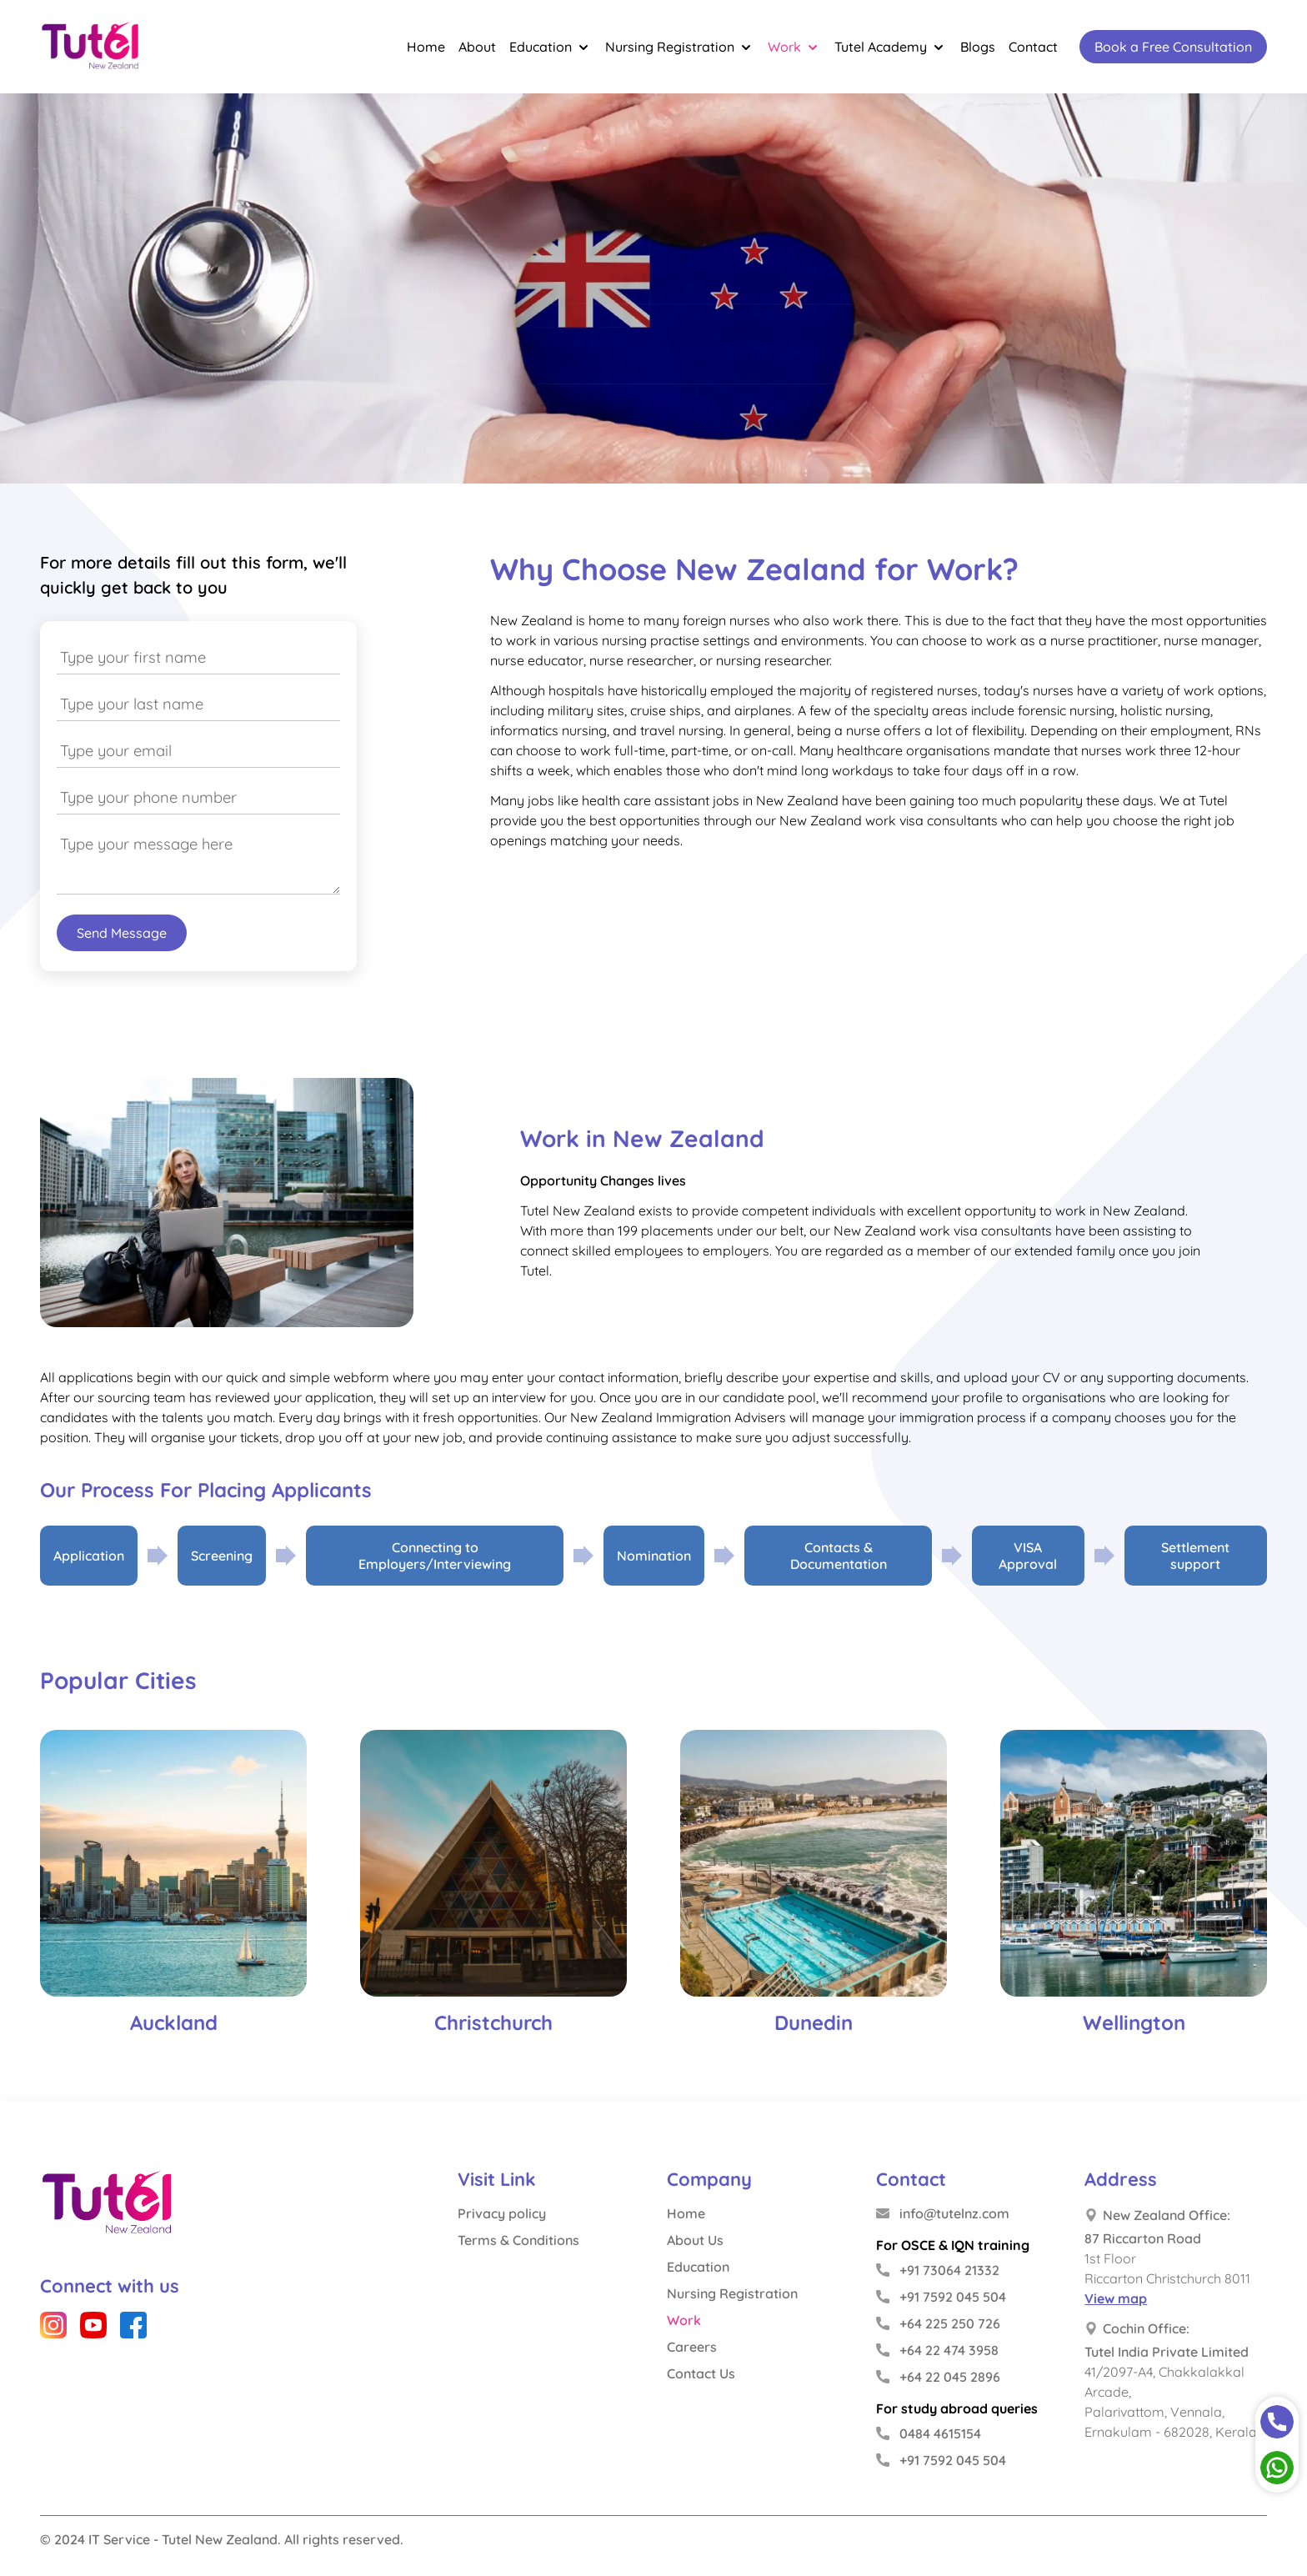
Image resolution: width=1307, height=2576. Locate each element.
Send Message (122, 933)
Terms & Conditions (518, 2240)
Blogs (977, 46)
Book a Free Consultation (1173, 46)
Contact (1033, 46)
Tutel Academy (890, 47)
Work (794, 47)
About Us (695, 2240)
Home (426, 46)
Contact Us (701, 2373)
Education (550, 47)
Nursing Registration (679, 47)
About (477, 46)
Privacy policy (502, 2213)
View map (1115, 2298)
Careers (692, 2346)
